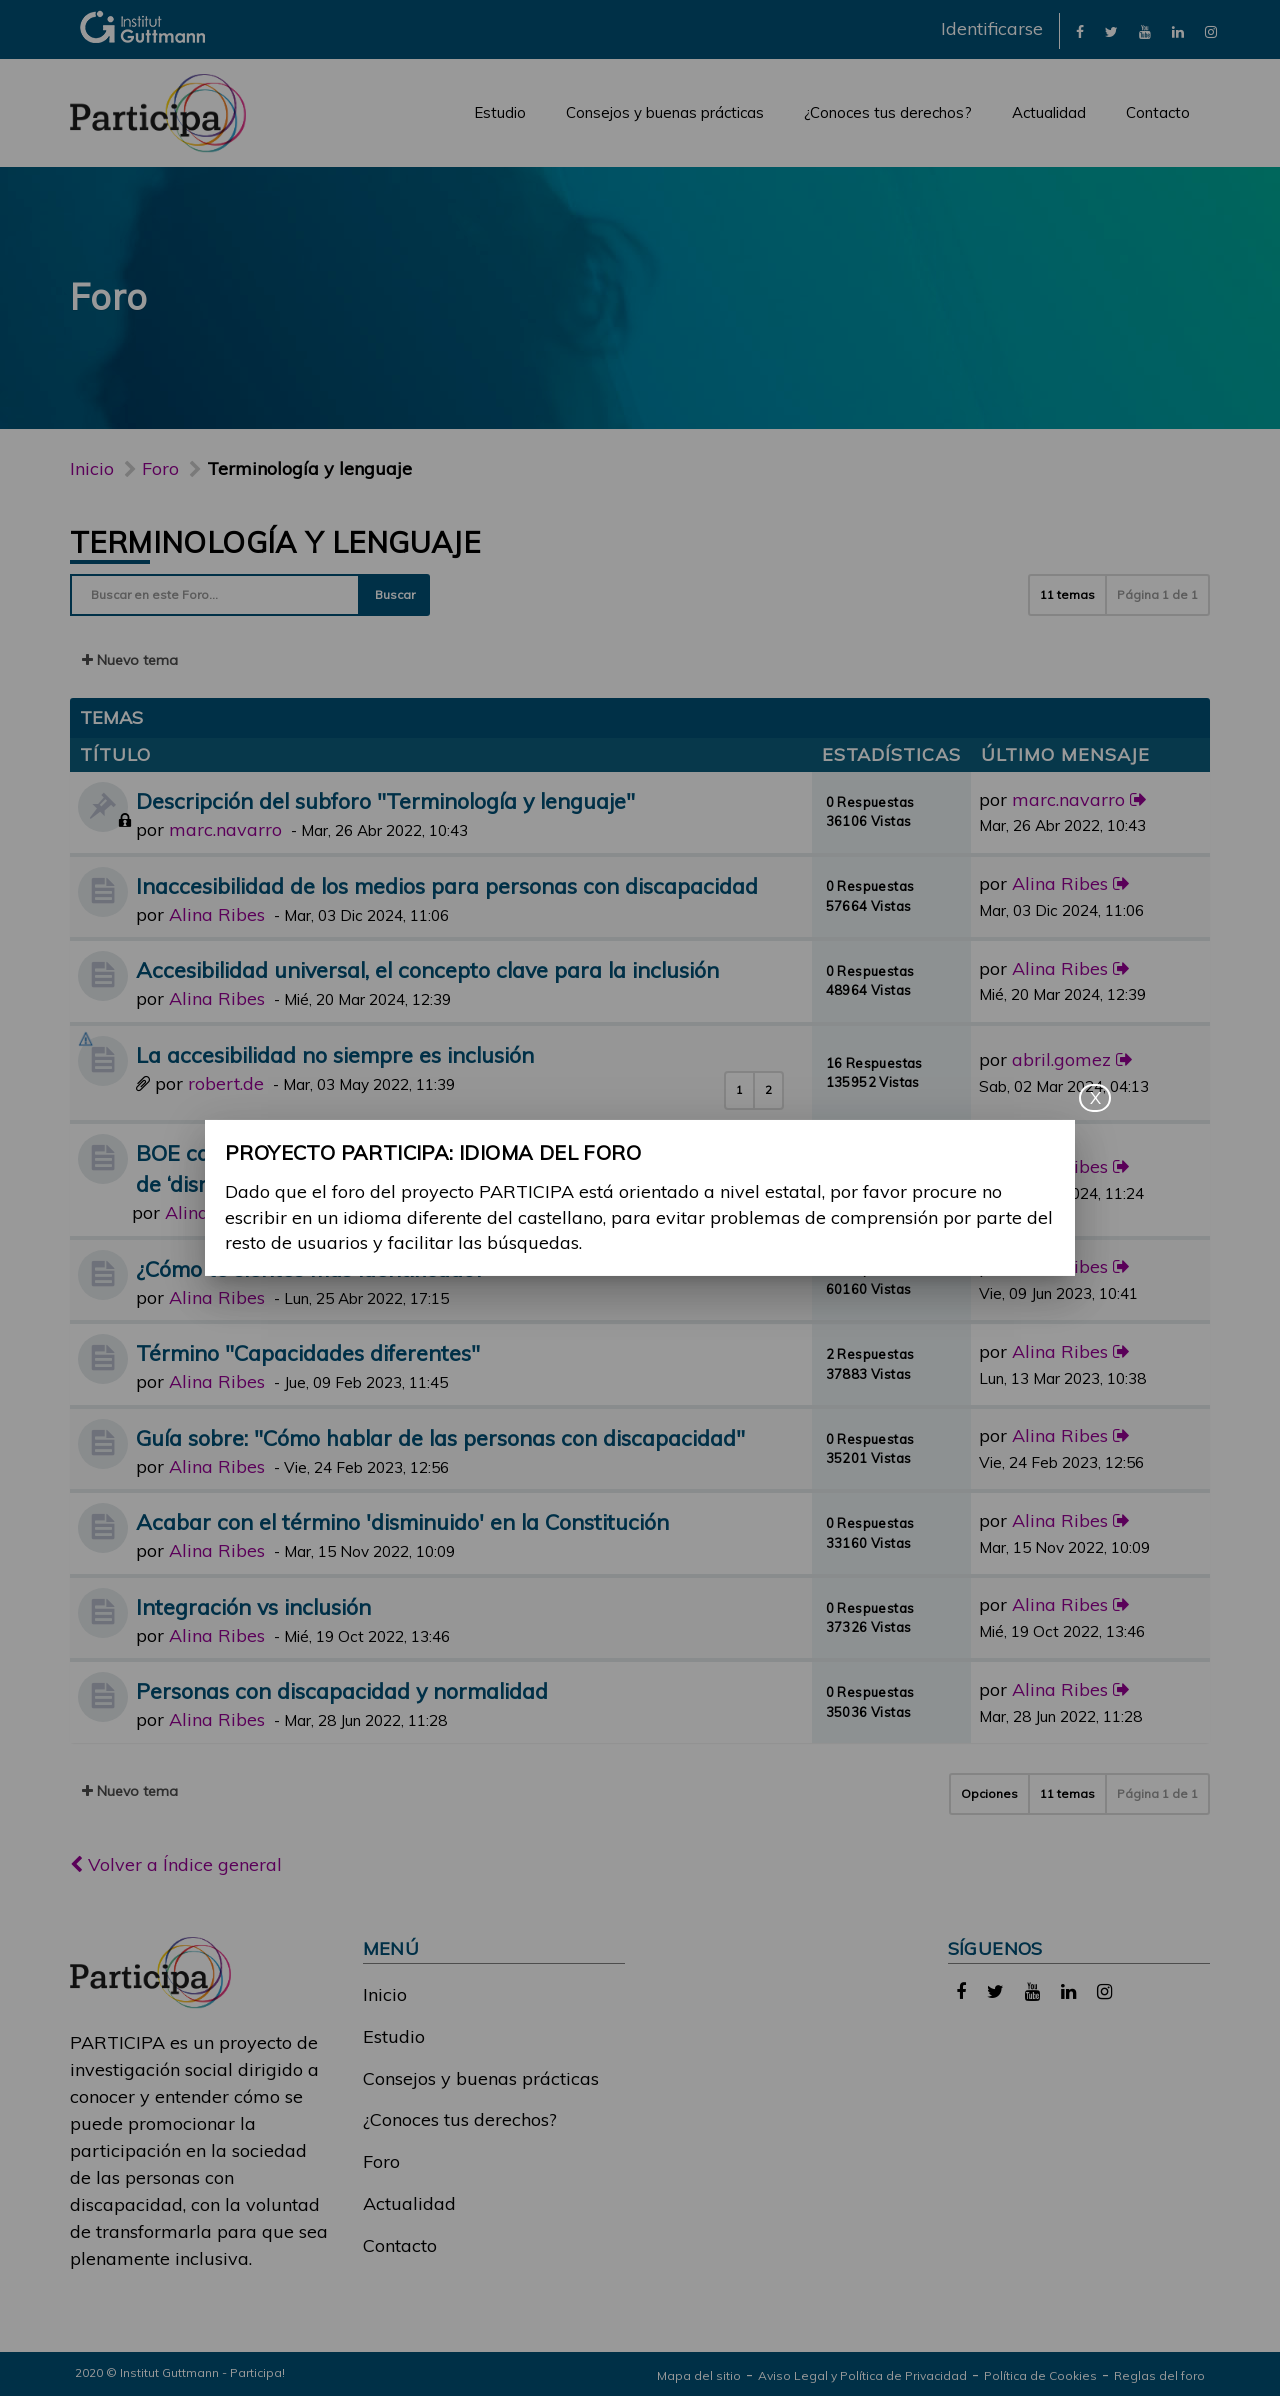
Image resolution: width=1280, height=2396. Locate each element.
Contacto (1158, 112)
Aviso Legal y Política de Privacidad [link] (862, 2375)
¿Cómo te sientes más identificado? (310, 1268)
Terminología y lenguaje (275, 542)
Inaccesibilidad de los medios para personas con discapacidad (447, 885)
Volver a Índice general (176, 1864)
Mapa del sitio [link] (699, 2375)
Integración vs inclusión (253, 1606)
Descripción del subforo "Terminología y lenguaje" (385, 800)
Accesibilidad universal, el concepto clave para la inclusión (427, 969)
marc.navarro (225, 829)
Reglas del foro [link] (1159, 2375)
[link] (1080, 30)
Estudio (500, 112)
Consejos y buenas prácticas (665, 112)
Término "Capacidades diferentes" (308, 1352)
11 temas (1067, 594)
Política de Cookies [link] (1040, 2375)
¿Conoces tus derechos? (888, 112)
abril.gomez (1061, 1059)
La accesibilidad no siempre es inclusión (335, 1054)
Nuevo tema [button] (130, 660)
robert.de (226, 1083)
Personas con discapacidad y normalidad (342, 1690)
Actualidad (1049, 112)
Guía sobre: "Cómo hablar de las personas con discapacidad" (440, 1437)
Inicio (92, 468)
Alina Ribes (217, 914)
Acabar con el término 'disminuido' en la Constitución (402, 1521)
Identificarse (992, 28)
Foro (381, 2161)
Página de (1157, 594)
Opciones (989, 1793)
